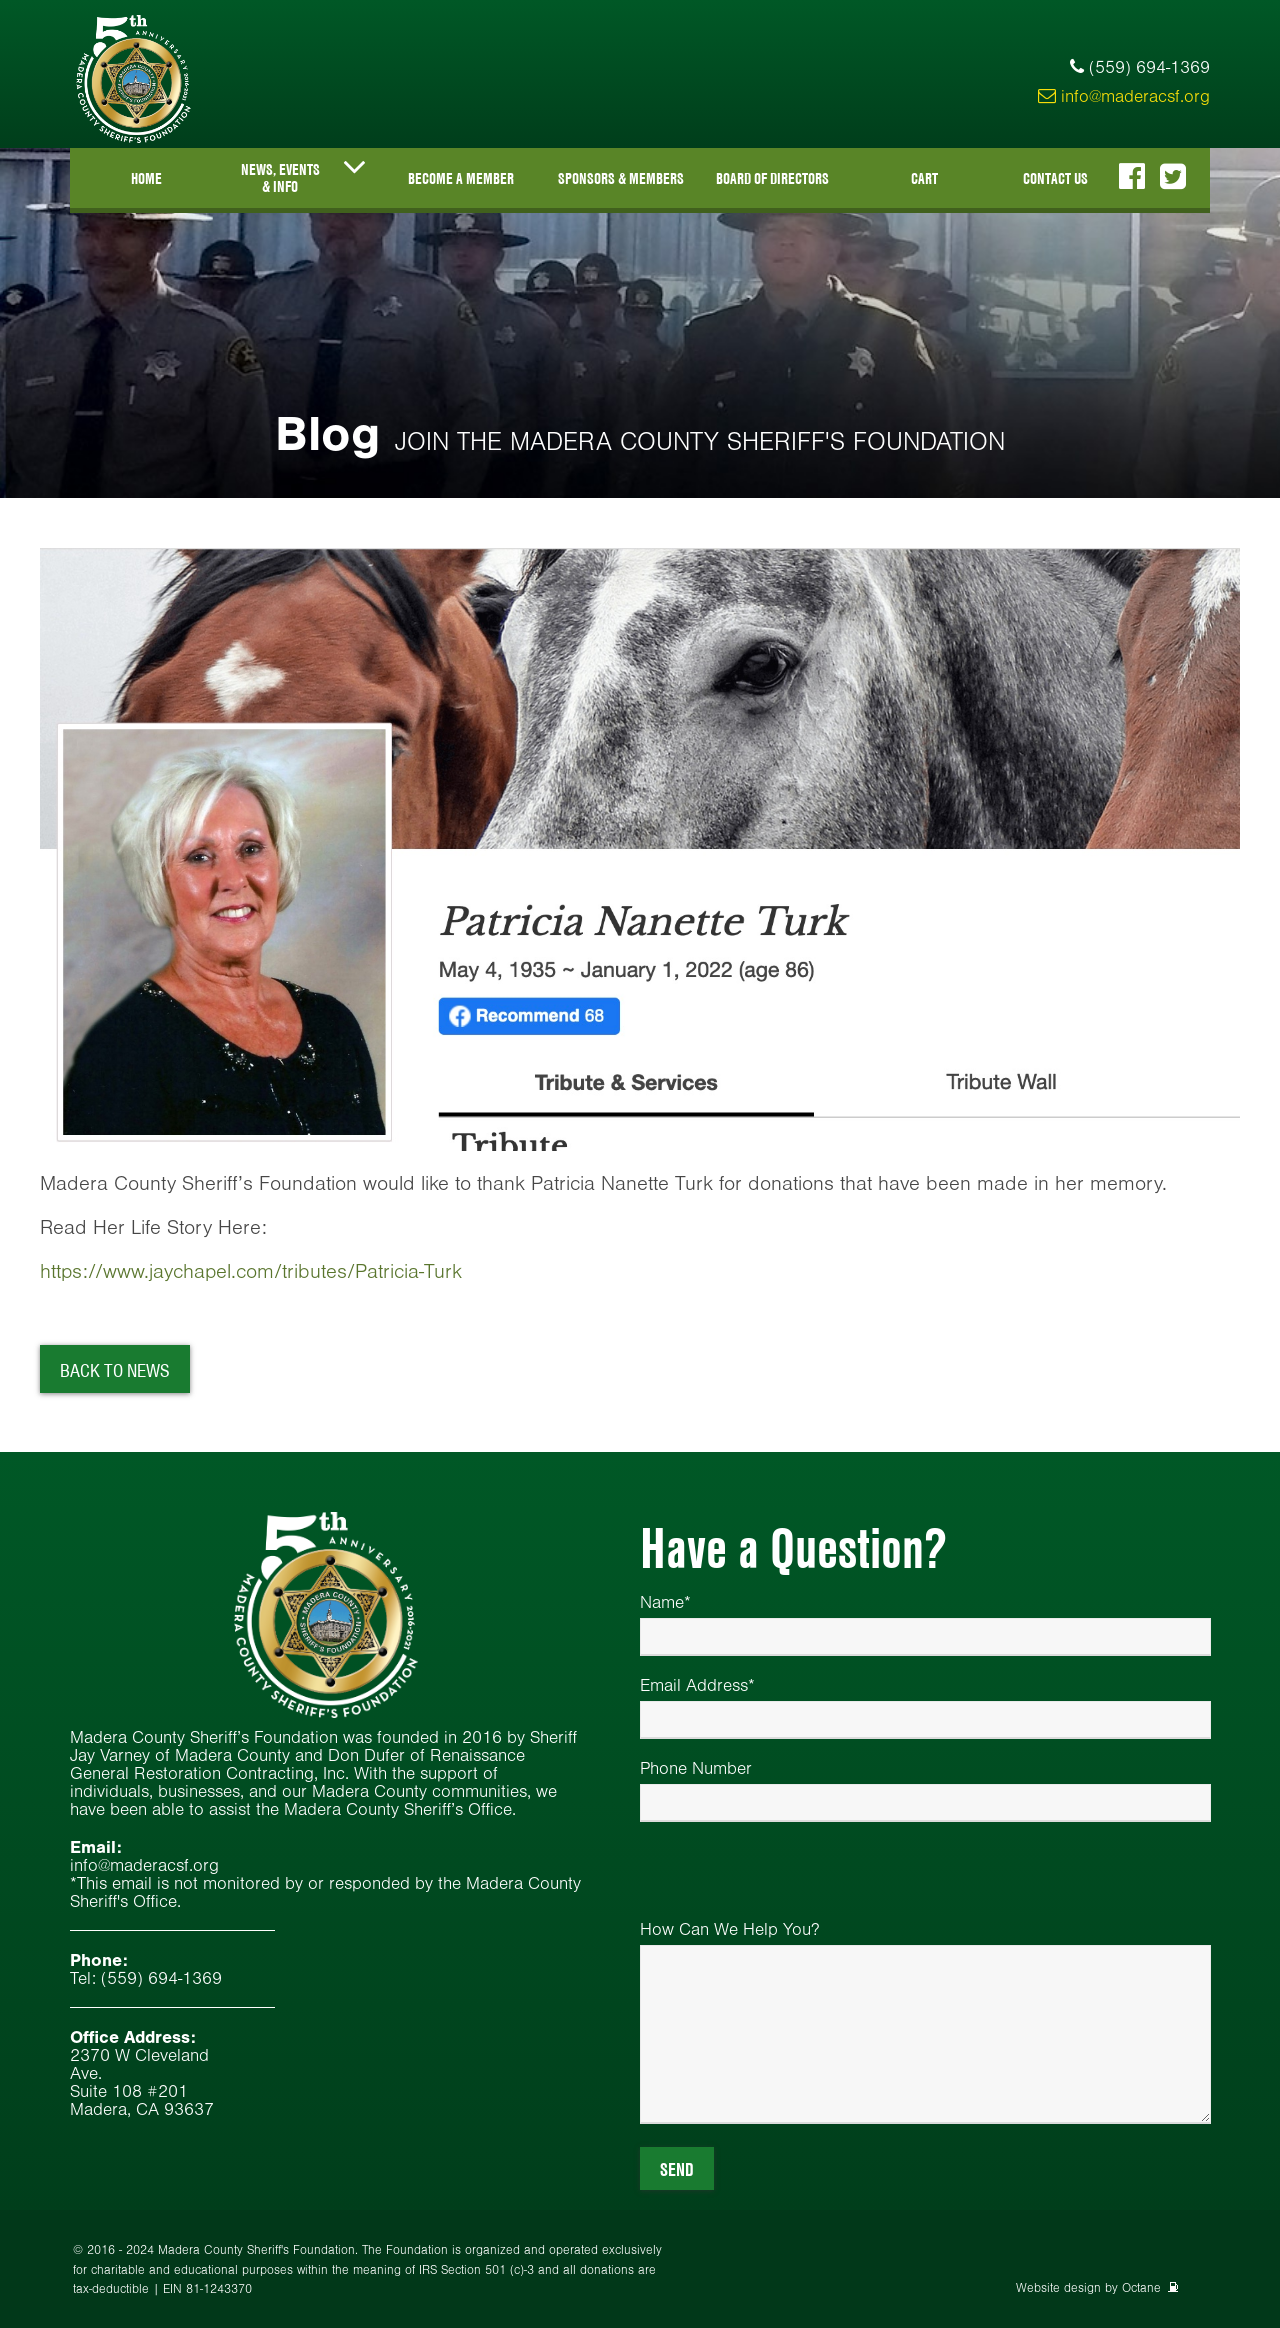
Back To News (115, 1370)
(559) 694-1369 (1149, 67)
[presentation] (792, 1881)
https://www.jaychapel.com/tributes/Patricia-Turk (251, 1271)
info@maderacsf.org (1124, 96)
